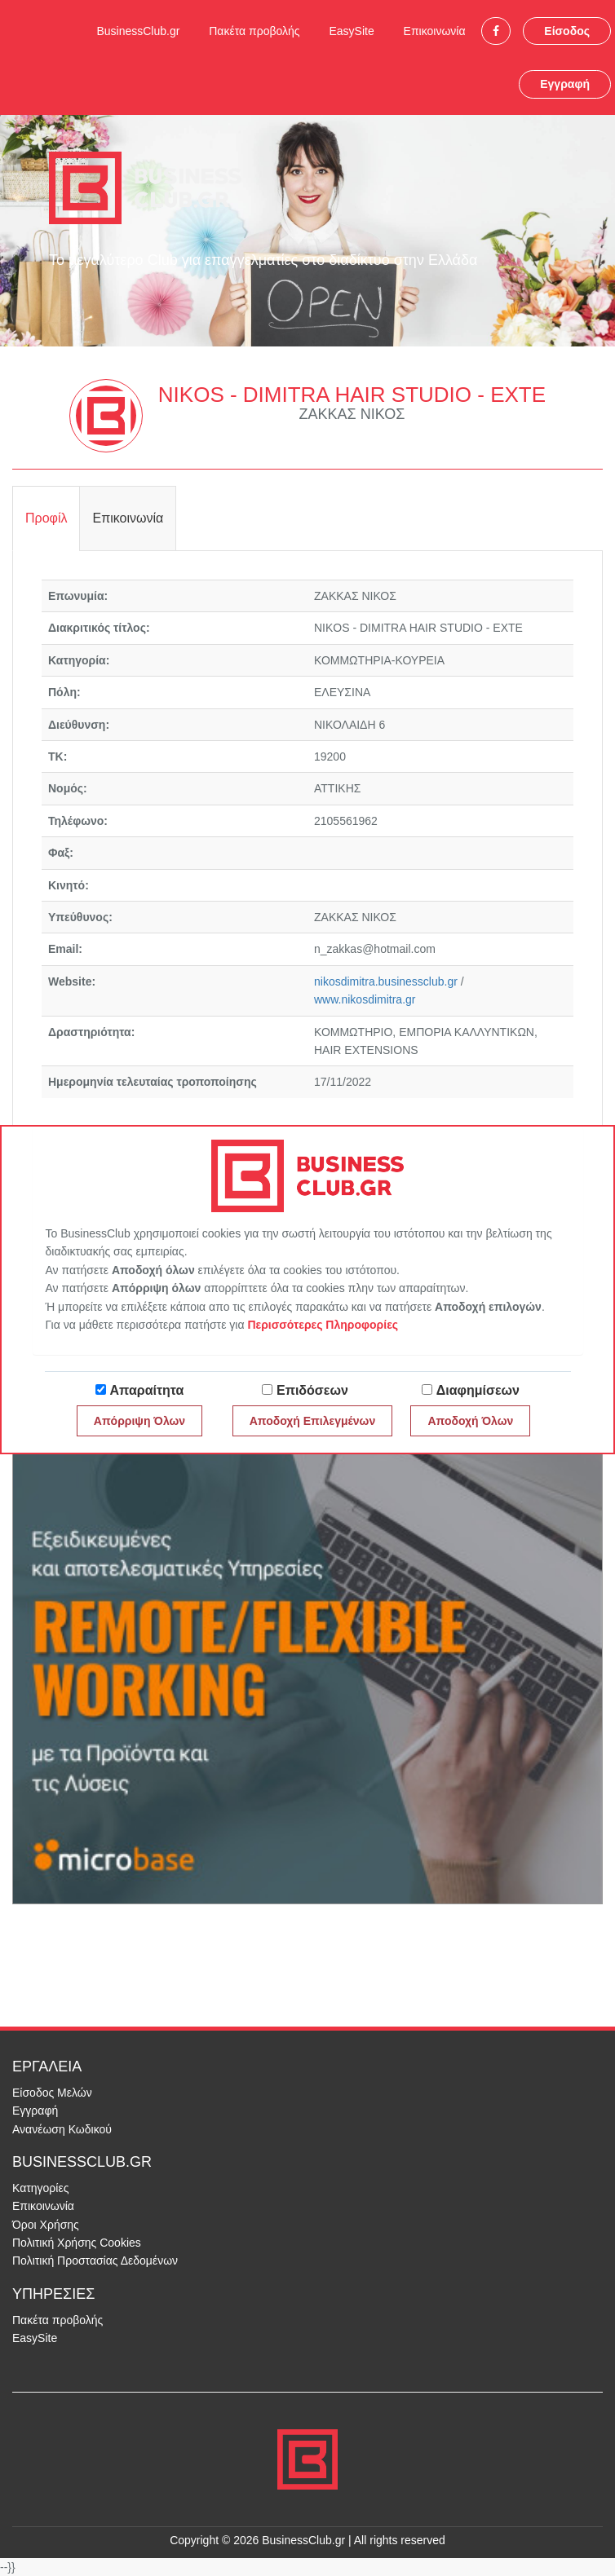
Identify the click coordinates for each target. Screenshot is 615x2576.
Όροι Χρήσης (45, 2224)
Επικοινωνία (435, 30)
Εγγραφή (565, 83)
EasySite (351, 30)
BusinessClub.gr (137, 30)
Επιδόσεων (312, 1390)
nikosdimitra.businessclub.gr (386, 981)
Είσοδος (567, 30)
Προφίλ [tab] (46, 518)
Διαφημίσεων (478, 1390)
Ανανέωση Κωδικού (62, 2129)
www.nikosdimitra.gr (364, 999)
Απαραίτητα (147, 1390)
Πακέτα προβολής (254, 30)
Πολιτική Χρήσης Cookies (76, 2242)
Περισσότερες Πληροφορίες (322, 1324)
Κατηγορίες (40, 2187)
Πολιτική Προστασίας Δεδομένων (95, 2260)
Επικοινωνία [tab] (127, 518)
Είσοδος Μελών (52, 2092)
